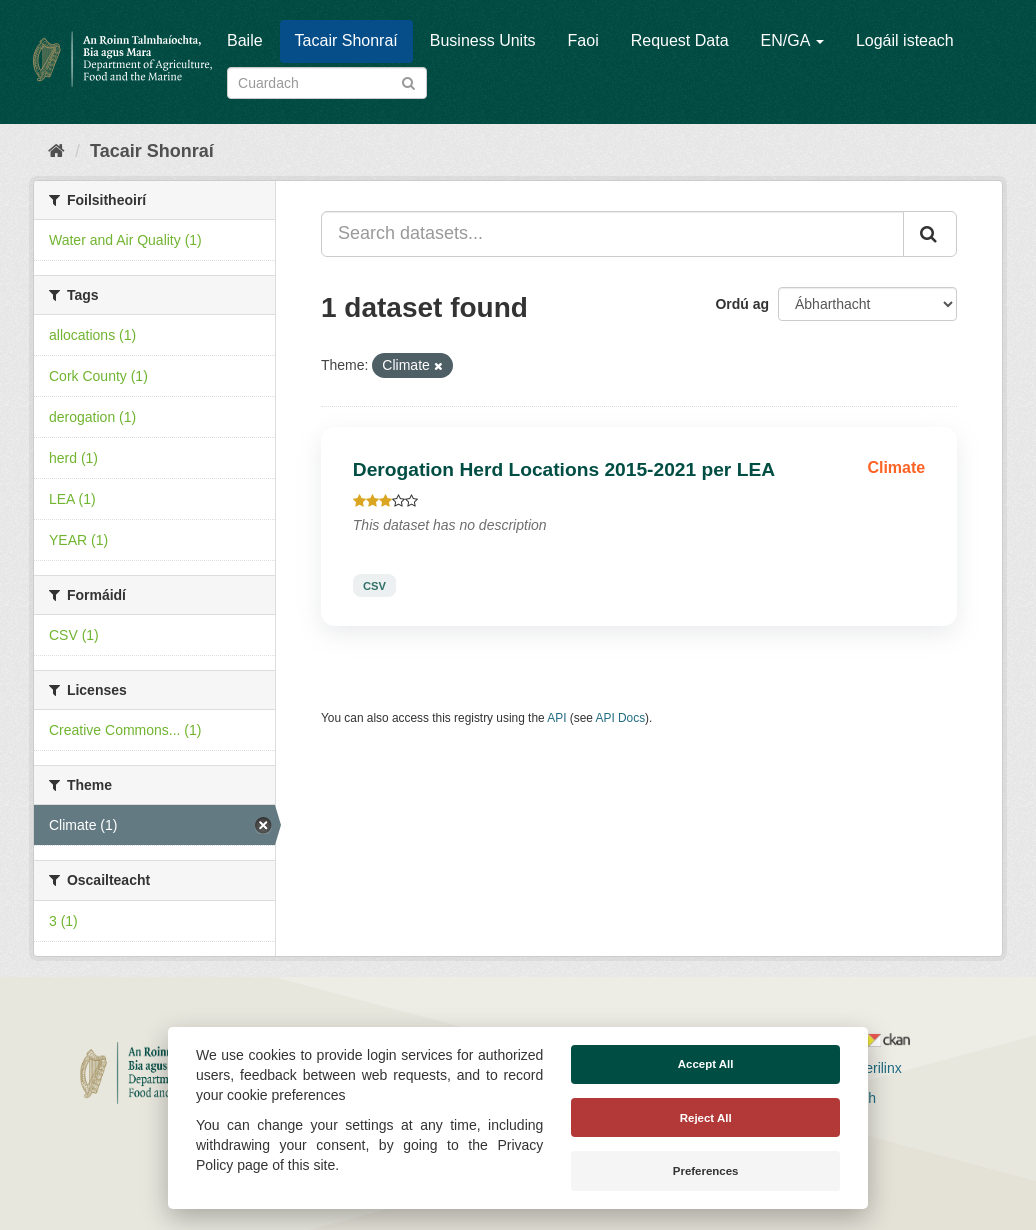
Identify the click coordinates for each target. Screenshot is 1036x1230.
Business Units (483, 40)
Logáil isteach (905, 40)
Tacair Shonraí (346, 40)
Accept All (706, 1064)
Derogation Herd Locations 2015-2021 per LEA (564, 469)
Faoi (583, 40)
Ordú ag (742, 304)
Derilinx (869, 1068)
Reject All (706, 1118)
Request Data (680, 40)
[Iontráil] (408, 81)
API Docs (621, 718)
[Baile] (56, 151)
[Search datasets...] (612, 234)
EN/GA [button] (792, 40)
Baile (245, 40)
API (556, 718)
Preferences (706, 1171)
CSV (374, 585)
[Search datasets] (327, 83)
